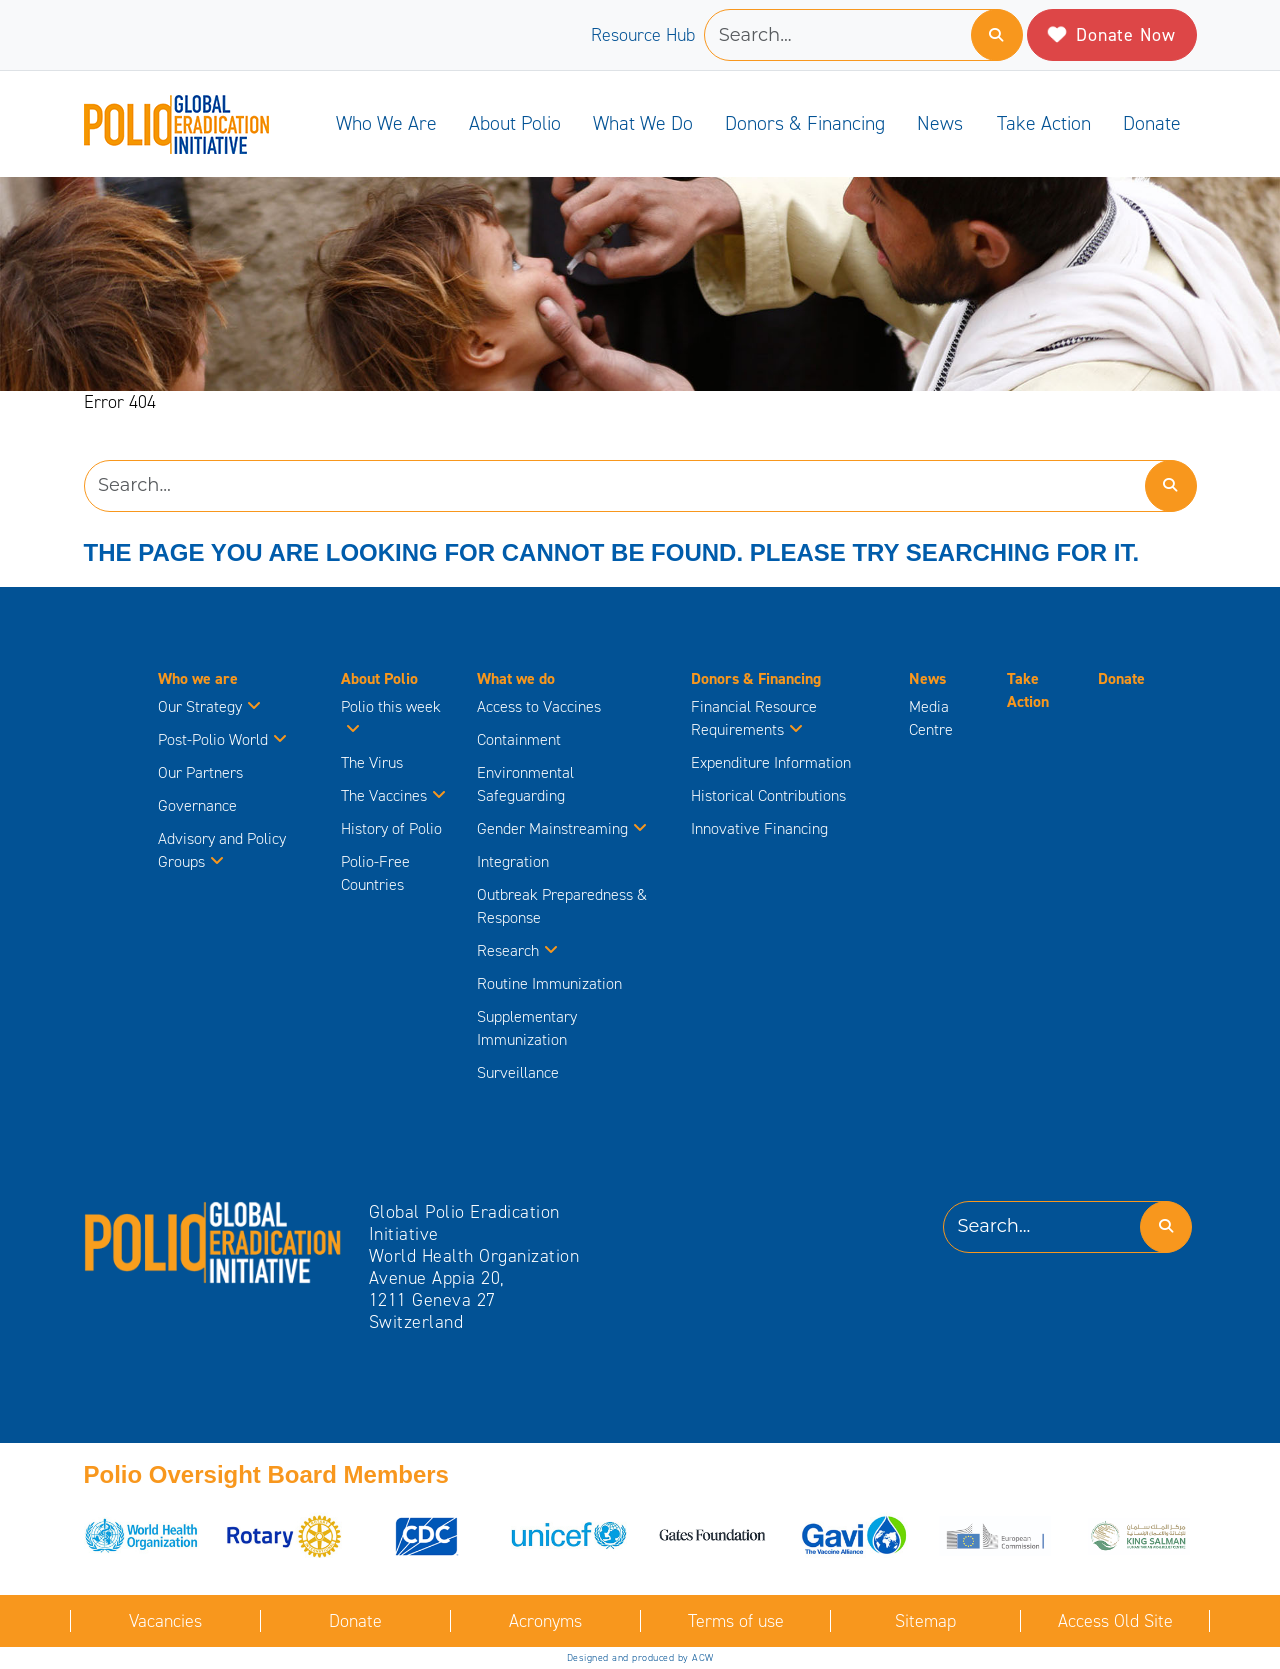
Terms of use (736, 1621)
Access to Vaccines (541, 706)
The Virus (372, 762)
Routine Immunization (549, 983)
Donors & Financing (805, 123)
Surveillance (518, 1072)
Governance (197, 805)
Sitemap (925, 1621)
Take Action (1044, 123)
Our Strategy (209, 706)
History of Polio (391, 828)
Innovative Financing (759, 828)
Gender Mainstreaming (562, 828)
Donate (1152, 123)
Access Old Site (1115, 1621)
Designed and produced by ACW (640, 1657)
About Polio (515, 123)
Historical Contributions (768, 795)
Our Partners (200, 772)
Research (517, 950)
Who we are (386, 123)
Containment (519, 739)
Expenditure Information (771, 762)
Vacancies (165, 1621)
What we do (643, 123)
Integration (513, 861)
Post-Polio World (222, 739)
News (940, 123)
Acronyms (545, 1621)
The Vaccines (393, 795)
